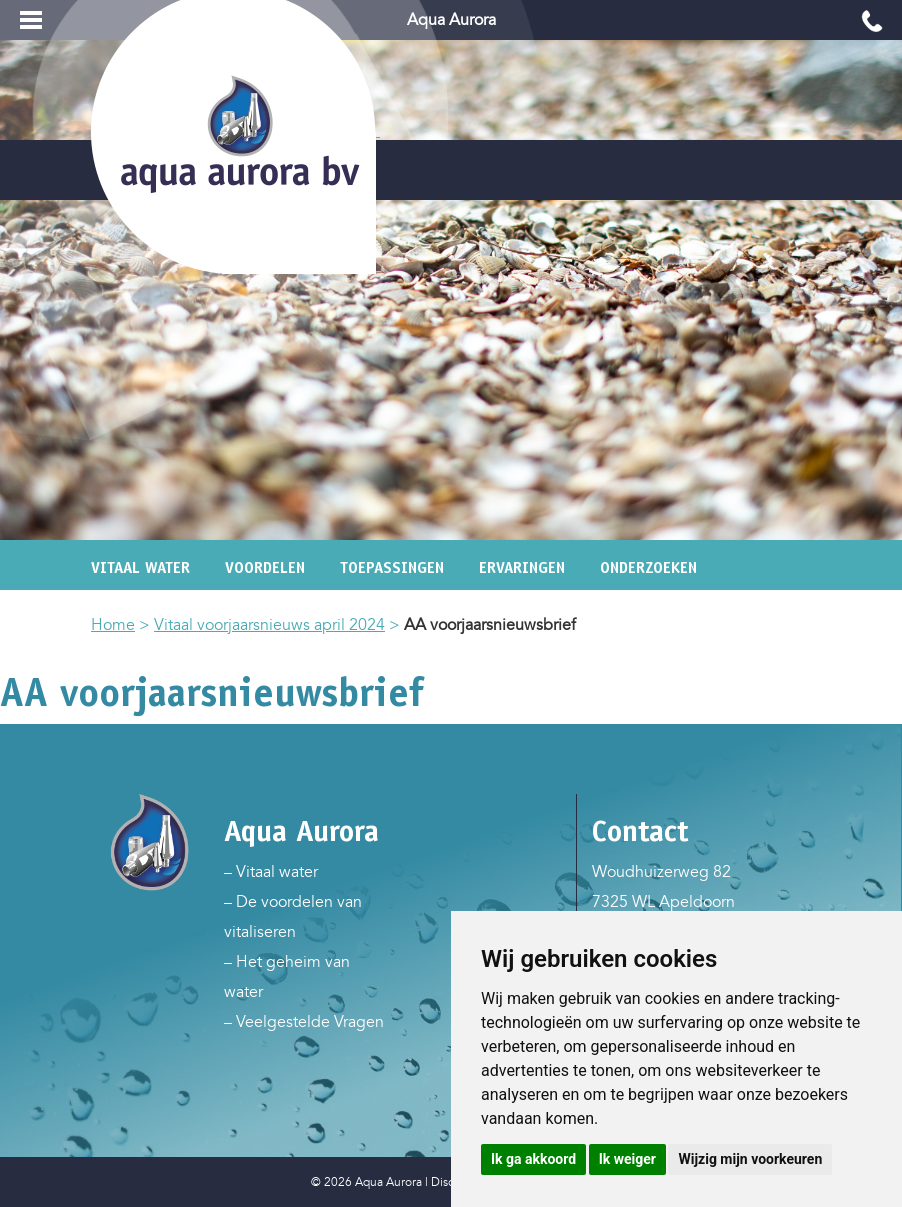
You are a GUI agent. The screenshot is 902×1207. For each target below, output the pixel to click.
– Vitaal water (271, 872)
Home (113, 625)
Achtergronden (149, 597)
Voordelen (265, 567)
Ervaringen (522, 567)
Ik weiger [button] (627, 1159)
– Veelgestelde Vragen (304, 1022)
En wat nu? (283, 597)
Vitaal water (140, 567)
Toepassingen (392, 567)
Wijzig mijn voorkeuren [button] (750, 1159)
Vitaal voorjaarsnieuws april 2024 (269, 625)
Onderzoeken (648, 567)
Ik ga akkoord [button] (533, 1159)
